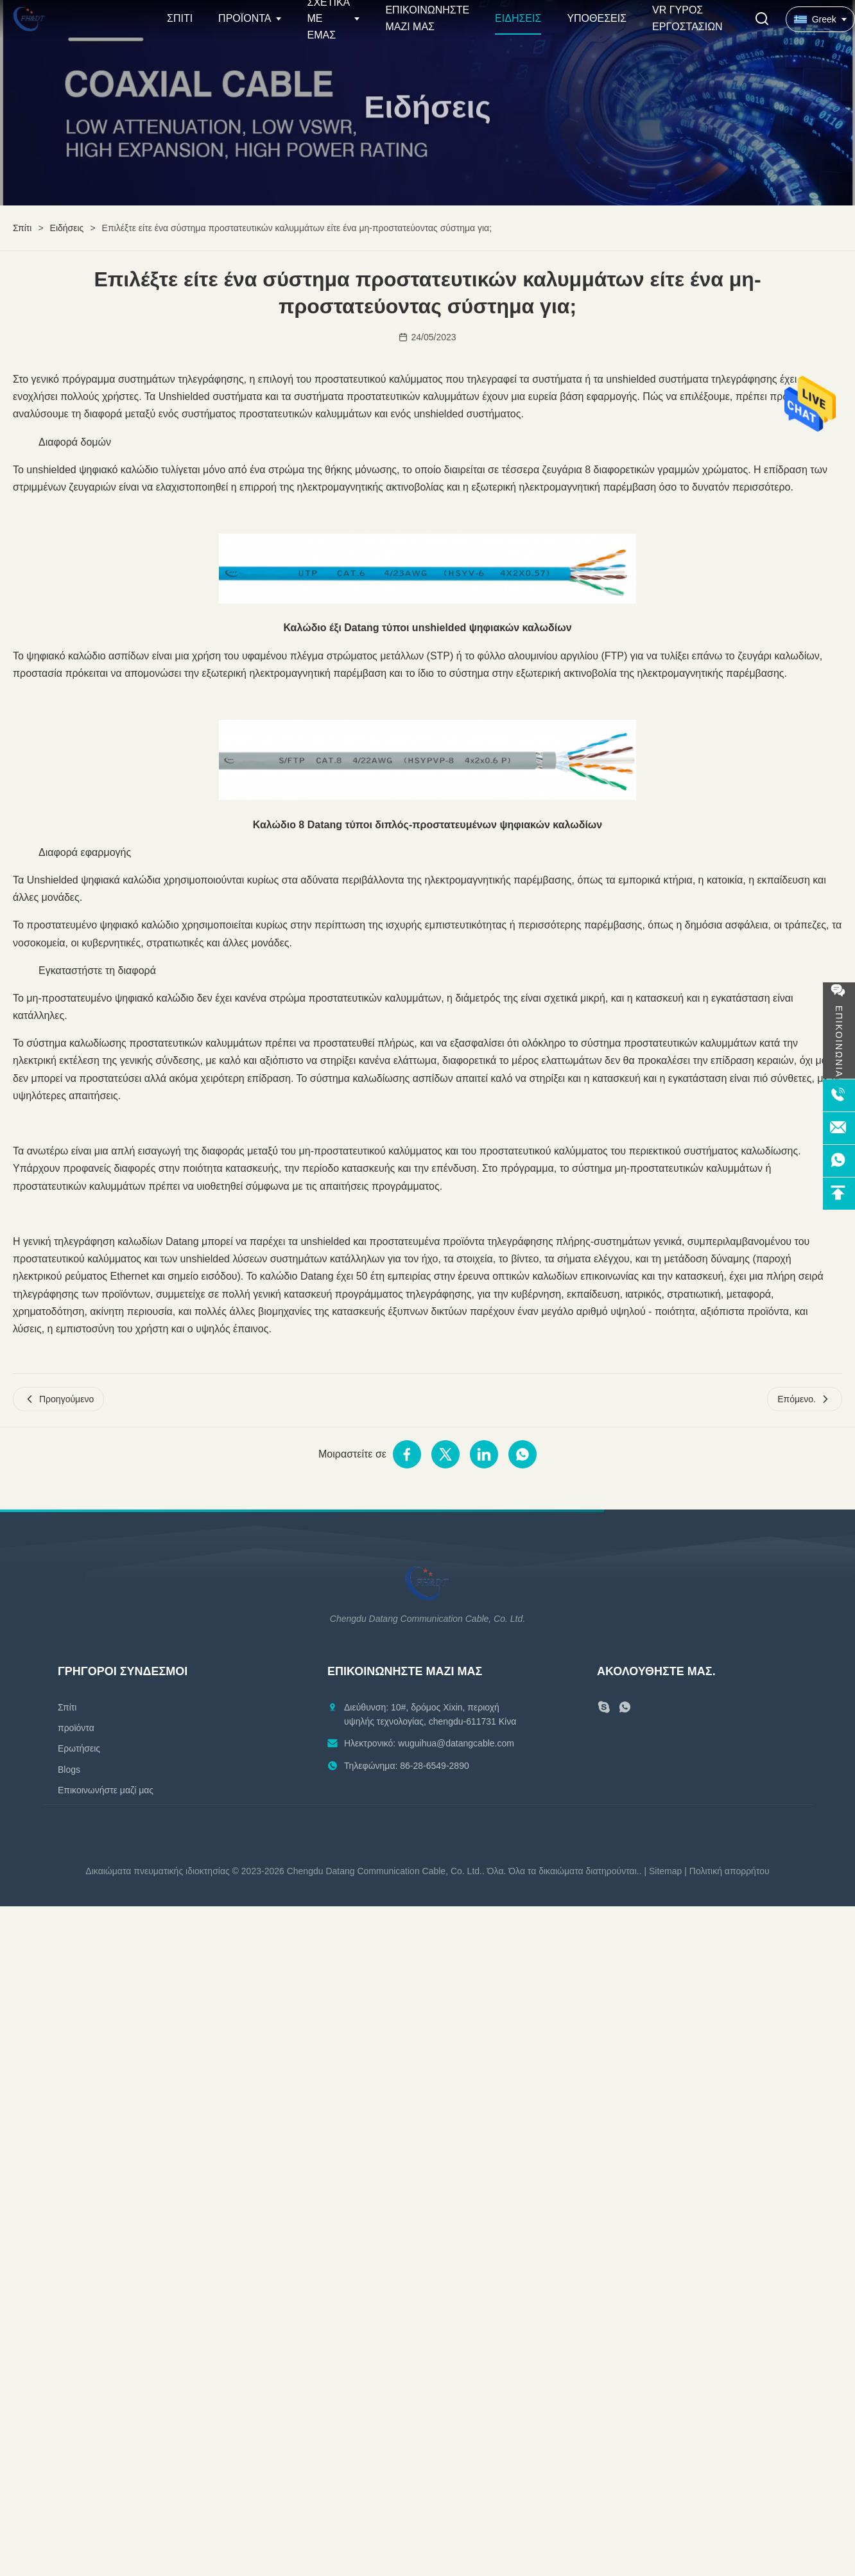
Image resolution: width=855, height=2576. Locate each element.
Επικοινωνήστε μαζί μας (105, 1790)
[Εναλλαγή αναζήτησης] (762, 19)
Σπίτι (180, 18)
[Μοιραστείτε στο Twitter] (445, 1454)
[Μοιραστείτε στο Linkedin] (484, 1454)
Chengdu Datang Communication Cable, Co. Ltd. (384, 1871)
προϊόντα (76, 1728)
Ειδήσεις (518, 18)
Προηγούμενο (58, 1399)
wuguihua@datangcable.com (456, 1743)
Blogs (69, 1769)
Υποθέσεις (596, 18)
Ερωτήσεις (79, 1748)
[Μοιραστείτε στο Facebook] (407, 1454)
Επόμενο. (804, 1399)
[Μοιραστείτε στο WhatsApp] (522, 1454)
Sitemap (665, 1871)
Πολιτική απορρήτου (729, 1871)
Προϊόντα (244, 18)
